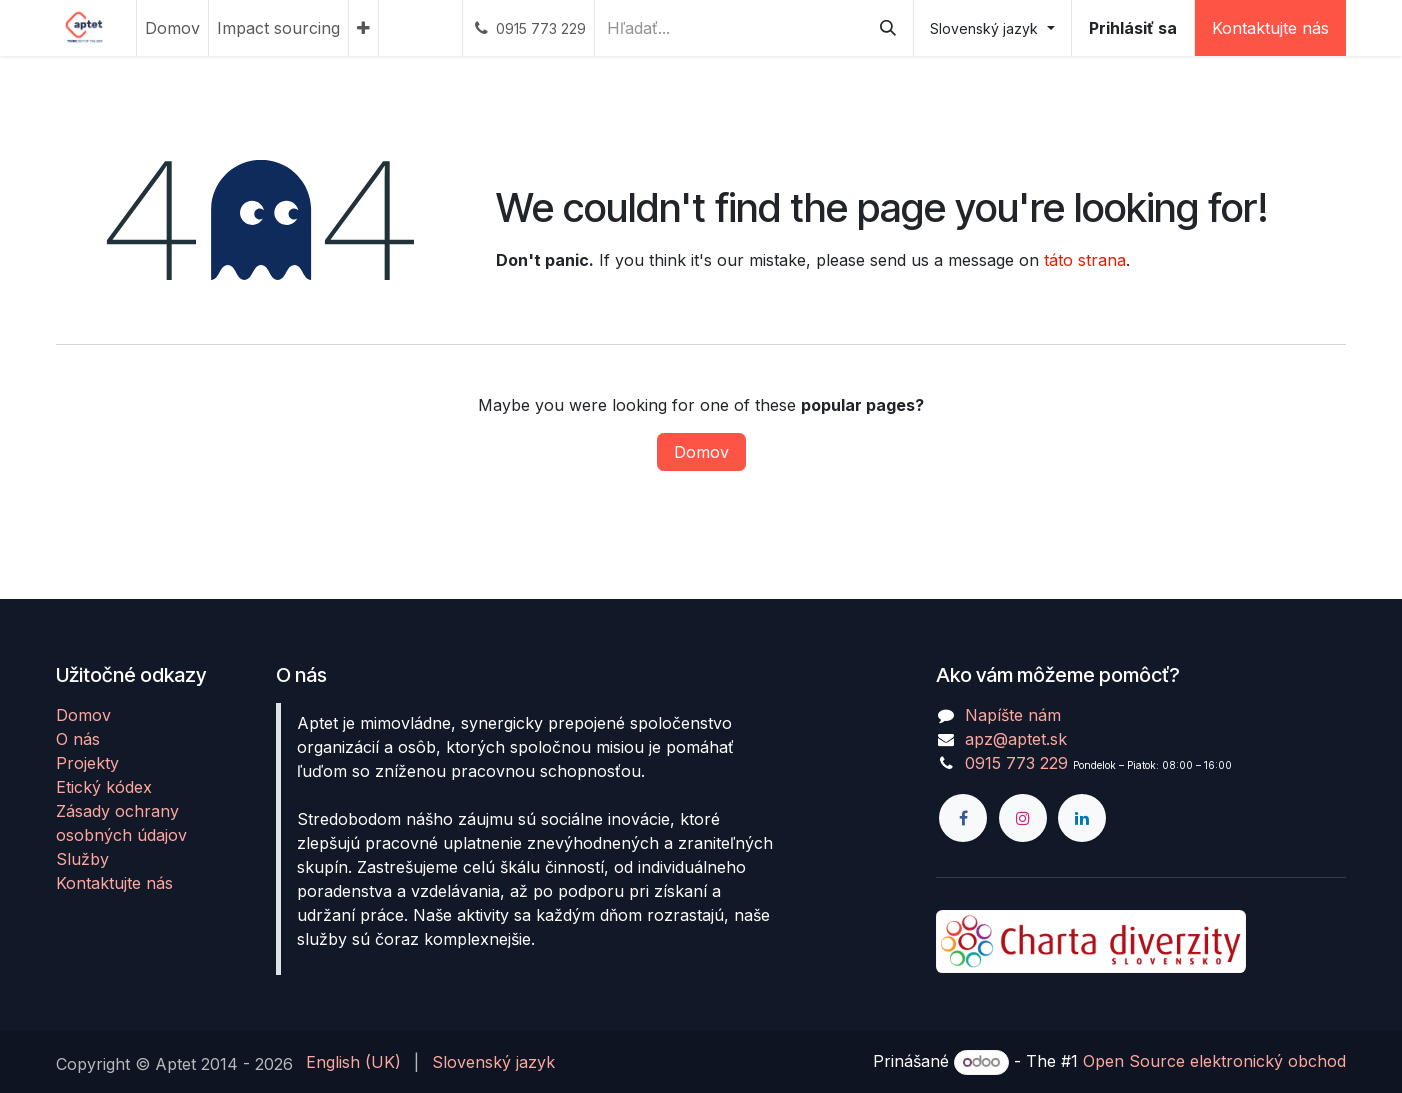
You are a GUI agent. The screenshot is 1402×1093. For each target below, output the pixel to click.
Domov (701, 452)
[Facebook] (963, 818)
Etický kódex (104, 787)
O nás (78, 739)
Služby (82, 859)
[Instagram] (1023, 818)
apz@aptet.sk (1016, 739)
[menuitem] (172, 28)
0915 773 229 (1016, 763)
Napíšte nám (1013, 715)
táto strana (1085, 260)
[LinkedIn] (1082, 818)
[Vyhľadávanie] (888, 28)
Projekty (87, 763)
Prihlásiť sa (1133, 28)
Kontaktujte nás (1270, 28)
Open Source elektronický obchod (1214, 1061)
